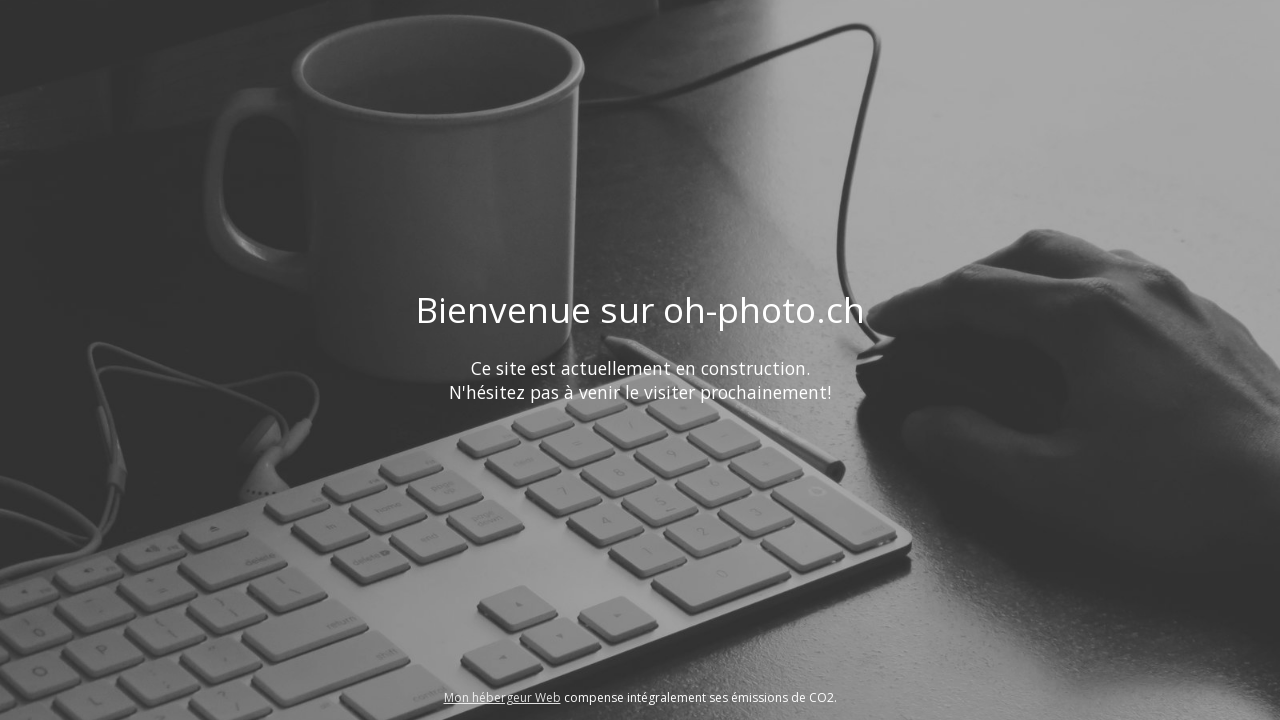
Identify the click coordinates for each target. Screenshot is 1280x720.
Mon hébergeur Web (502, 697)
